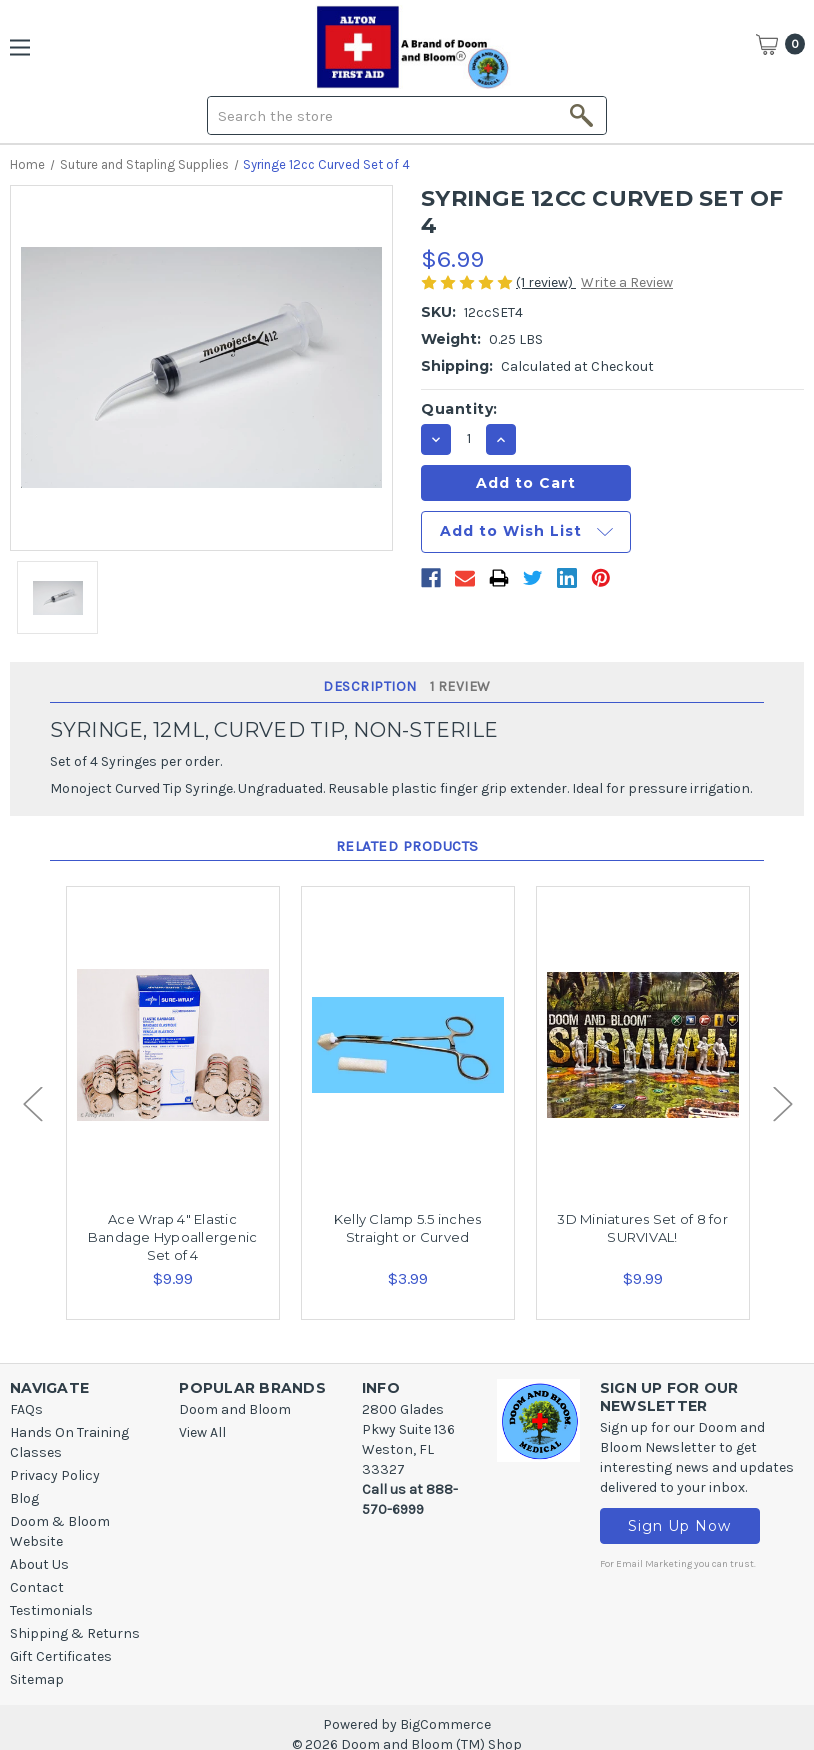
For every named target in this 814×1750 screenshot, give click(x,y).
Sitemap (37, 1679)
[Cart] (780, 44)
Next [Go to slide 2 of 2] (782, 1103)
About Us (39, 1564)
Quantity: (459, 409)
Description (370, 686)
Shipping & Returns (75, 1633)
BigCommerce (445, 1724)
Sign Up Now (684, 1528)
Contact (37, 1587)
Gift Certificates (61, 1656)
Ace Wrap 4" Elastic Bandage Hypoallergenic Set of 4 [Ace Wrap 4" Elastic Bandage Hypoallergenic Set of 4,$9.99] (173, 1237)
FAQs (26, 1409)
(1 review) (546, 282)
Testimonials (51, 1610)
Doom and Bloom (235, 1409)
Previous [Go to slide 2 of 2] (32, 1103)
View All (202, 1432)
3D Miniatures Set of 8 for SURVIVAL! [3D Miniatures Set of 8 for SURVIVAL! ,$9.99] (642, 1228)
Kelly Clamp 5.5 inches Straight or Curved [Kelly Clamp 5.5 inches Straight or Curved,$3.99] (408, 1228)
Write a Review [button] (627, 282)
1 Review (460, 686)
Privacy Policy (55, 1475)
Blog (24, 1498)
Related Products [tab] (407, 846)
